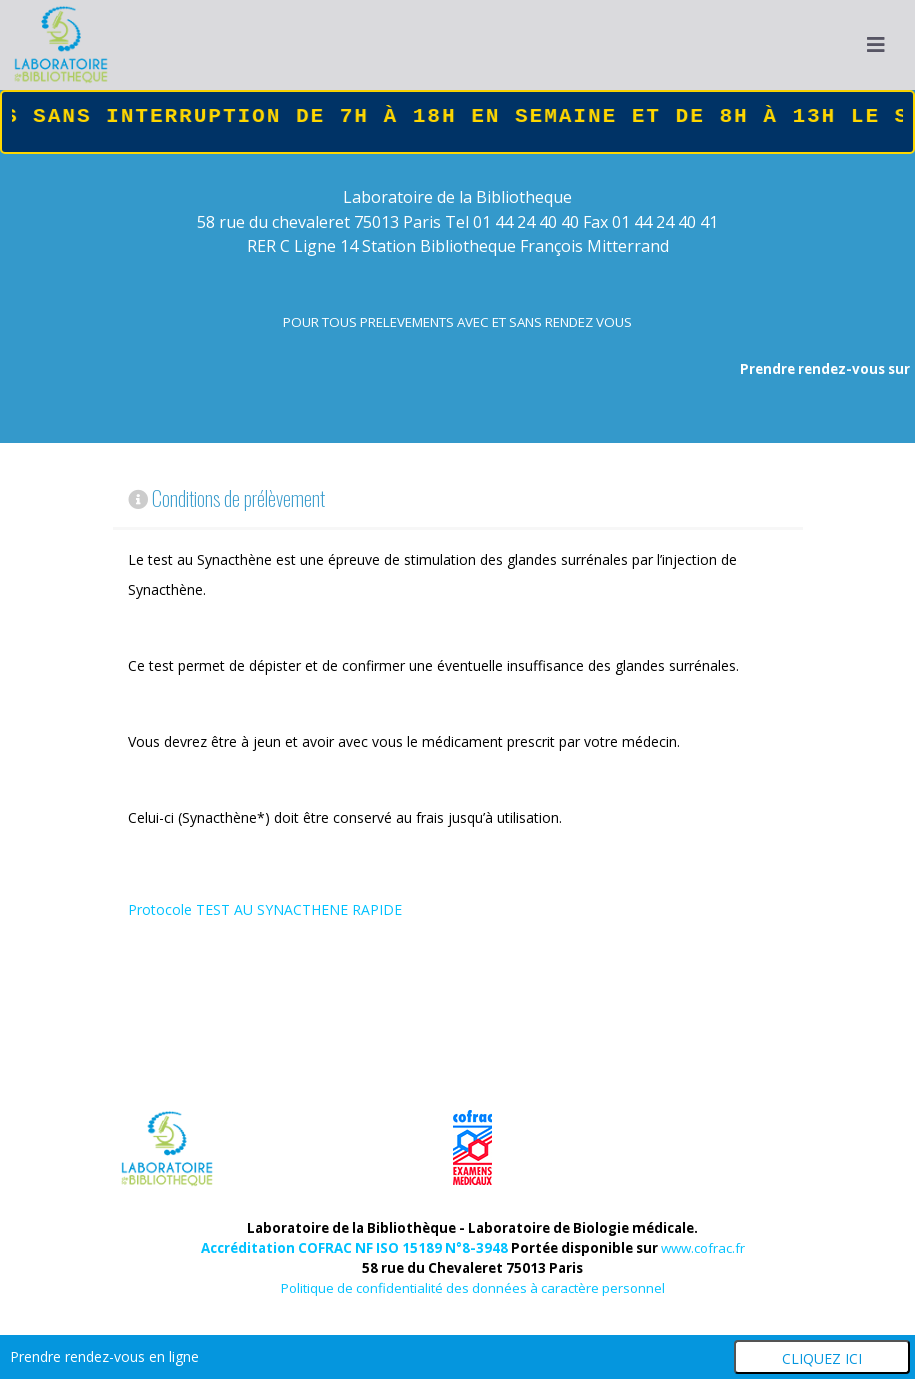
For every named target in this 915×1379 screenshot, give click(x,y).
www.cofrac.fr (703, 1248)
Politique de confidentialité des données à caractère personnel (473, 1288)
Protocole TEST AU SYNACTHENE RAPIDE (265, 909)
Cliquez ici (822, 1358)
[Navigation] (876, 45)
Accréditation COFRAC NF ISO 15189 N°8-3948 (354, 1248)
